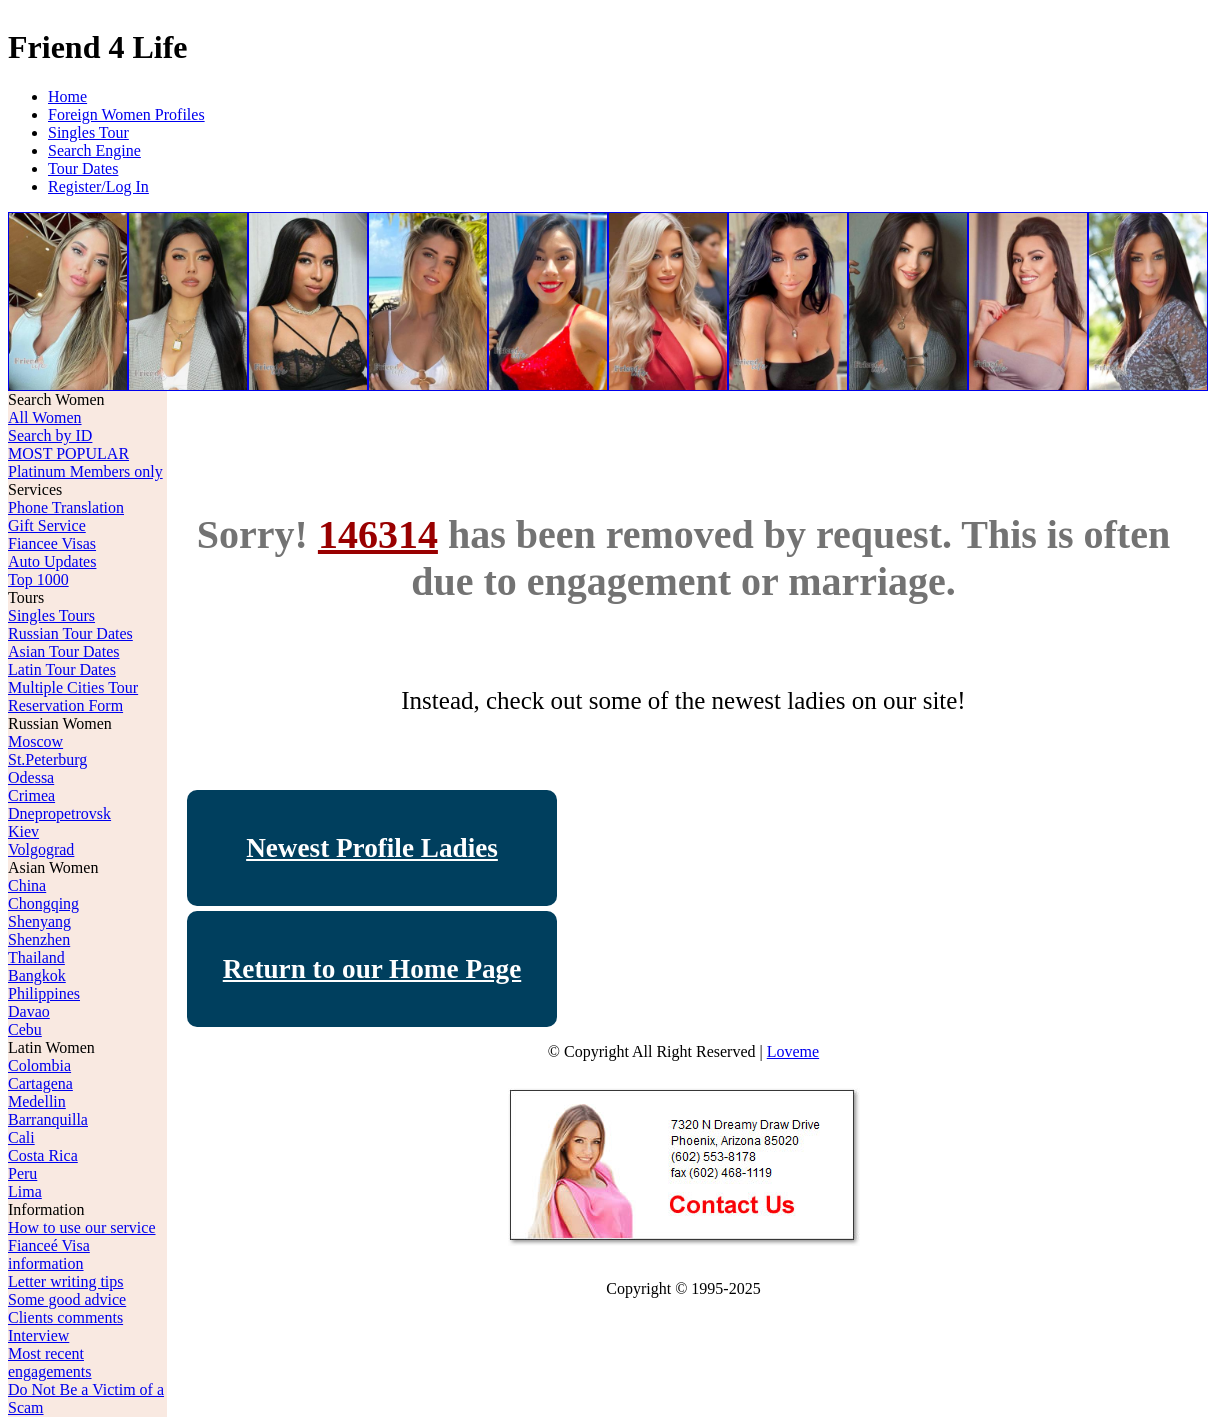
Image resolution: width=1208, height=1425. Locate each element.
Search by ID (50, 435)
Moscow (35, 741)
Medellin (37, 1101)
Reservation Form (65, 705)
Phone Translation (66, 507)
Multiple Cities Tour (73, 687)
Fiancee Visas (52, 543)
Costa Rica (43, 1155)
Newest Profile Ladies (372, 848)
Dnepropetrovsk (59, 813)
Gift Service (47, 525)
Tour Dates (83, 168)
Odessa (31, 777)
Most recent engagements (50, 1362)
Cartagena (40, 1083)
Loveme (793, 1051)
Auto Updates (52, 561)
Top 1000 (38, 579)
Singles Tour (88, 132)
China (27, 885)
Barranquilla (48, 1119)
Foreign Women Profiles (126, 114)
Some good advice (67, 1299)
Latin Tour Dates (62, 669)
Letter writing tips (66, 1281)
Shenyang (39, 921)
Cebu (25, 1029)
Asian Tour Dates (63, 651)
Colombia (39, 1065)
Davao (29, 1011)
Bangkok (37, 975)
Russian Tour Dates (70, 633)
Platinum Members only (85, 471)
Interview (38, 1335)
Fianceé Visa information (49, 1254)
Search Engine (94, 150)
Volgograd (41, 849)
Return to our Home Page (372, 969)
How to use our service (82, 1227)
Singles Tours (51, 615)
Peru (22, 1173)
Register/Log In (98, 186)
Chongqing (43, 903)
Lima (25, 1191)
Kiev (23, 831)
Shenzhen (39, 939)
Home (67, 96)
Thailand (36, 957)
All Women (45, 417)
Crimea (31, 795)
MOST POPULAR (68, 453)
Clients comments (65, 1317)
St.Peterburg (47, 759)
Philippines (44, 993)
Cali (21, 1137)
